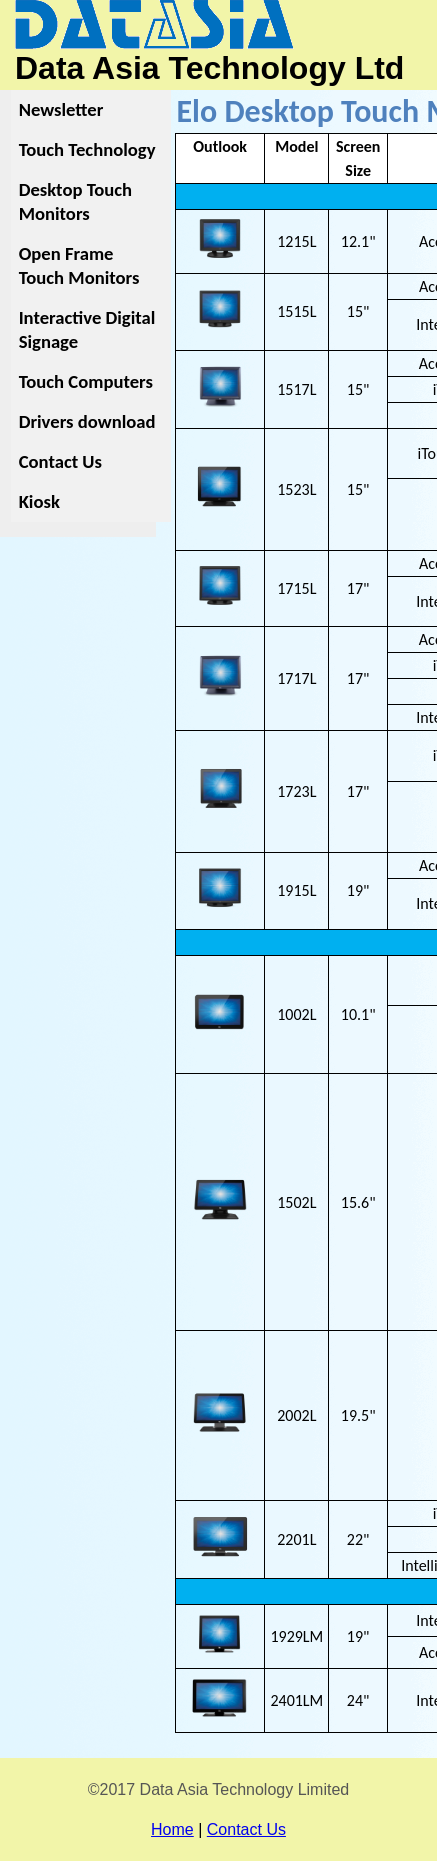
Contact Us (60, 461)
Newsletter (61, 109)
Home (172, 1829)
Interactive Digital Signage (87, 329)
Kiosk (39, 501)
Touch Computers (86, 381)
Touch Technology (87, 149)
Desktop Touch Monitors (76, 201)
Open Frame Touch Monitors (79, 265)
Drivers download (87, 421)
